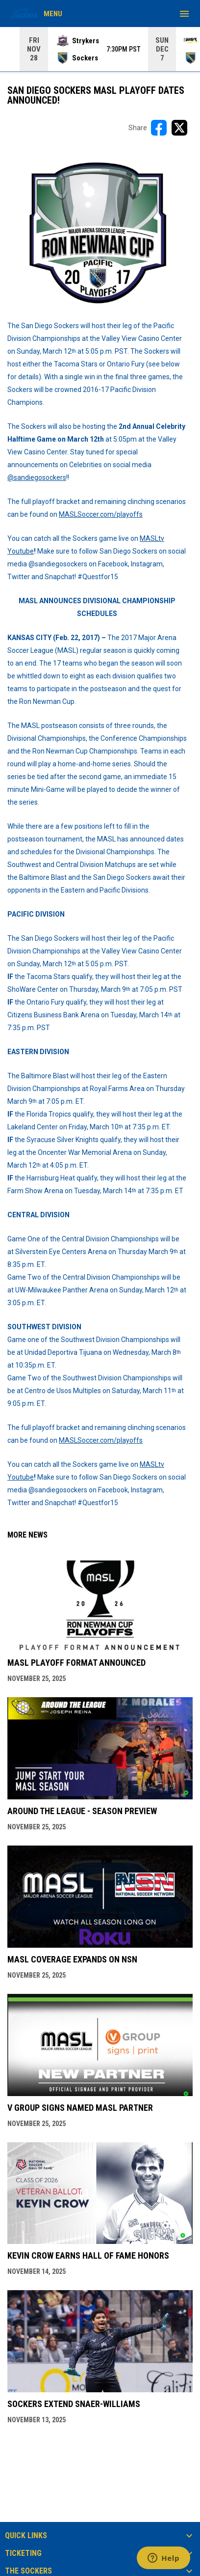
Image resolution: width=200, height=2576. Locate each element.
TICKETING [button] (23, 2553)
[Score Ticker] (100, 49)
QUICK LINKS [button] (26, 2536)
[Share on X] (179, 128)
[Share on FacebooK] (159, 128)
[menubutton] (184, 14)
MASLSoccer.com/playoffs (101, 514)
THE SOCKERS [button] (28, 2571)
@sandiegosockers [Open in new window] (36, 477)
